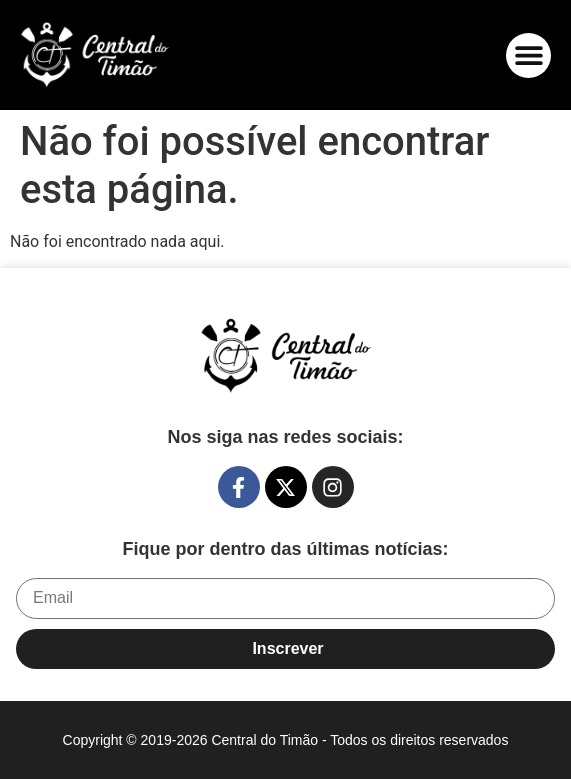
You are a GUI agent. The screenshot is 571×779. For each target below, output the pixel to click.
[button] (528, 55)
